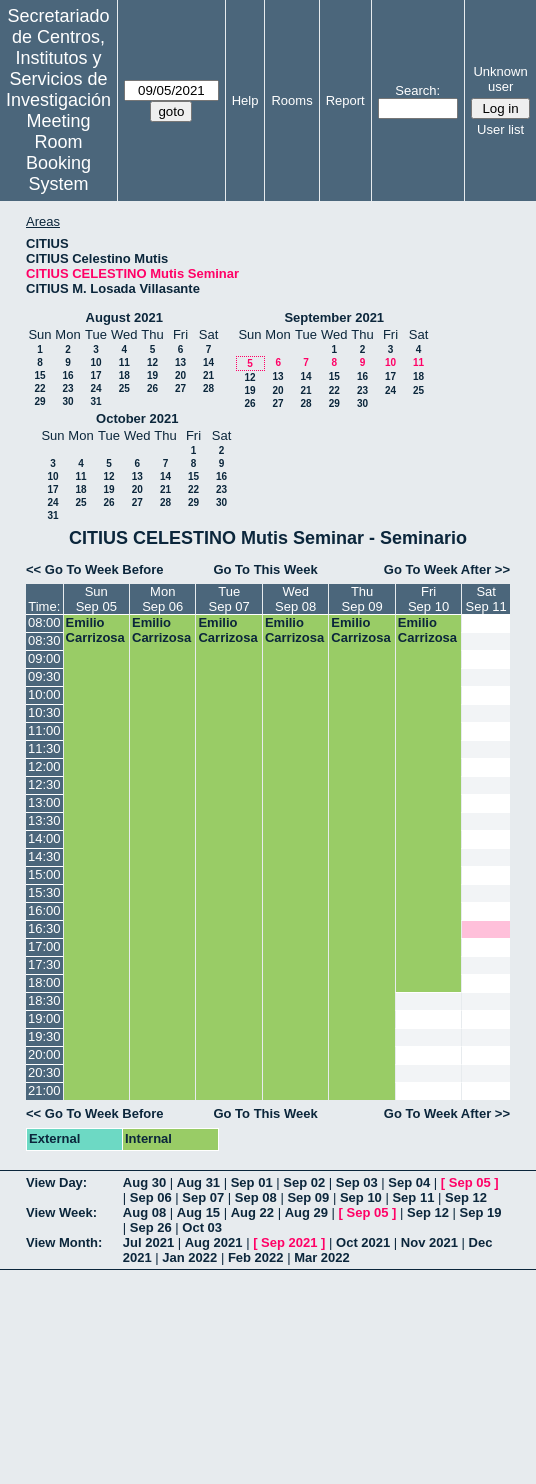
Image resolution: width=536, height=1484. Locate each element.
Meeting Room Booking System (58, 152)
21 (208, 375)
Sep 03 (357, 1182)
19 (152, 375)
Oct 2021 (363, 1242)
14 (208, 362)
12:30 (44, 784)
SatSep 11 (486, 599)
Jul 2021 (148, 1242)
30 (67, 401)
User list (500, 129)
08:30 (44, 640)
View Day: (56, 1182)
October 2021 (137, 418)
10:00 (44, 694)
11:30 (44, 748)
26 (152, 388)
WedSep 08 (295, 599)
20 (180, 375)
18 (124, 375)
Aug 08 (144, 1212)
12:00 (44, 766)
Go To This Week (265, 569)
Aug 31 (198, 1182)
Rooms (291, 100)
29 (39, 401)
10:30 (44, 712)
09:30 (44, 676)
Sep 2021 (289, 1242)
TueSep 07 (229, 599)
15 (39, 375)
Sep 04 (409, 1182)
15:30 (44, 892)
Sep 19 (481, 1212)
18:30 (44, 1000)
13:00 (44, 802)
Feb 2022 (256, 1257)
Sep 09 (308, 1197)
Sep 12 (466, 1197)
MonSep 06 (162, 599)
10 (95, 362)
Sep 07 (203, 1197)
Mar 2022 (322, 1257)
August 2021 (124, 317)
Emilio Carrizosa (95, 630)
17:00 (44, 946)
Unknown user (500, 79)
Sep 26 (151, 1227)
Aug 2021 (214, 1242)
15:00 (44, 874)
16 (67, 375)
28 (208, 388)
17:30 (44, 964)
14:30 (44, 856)
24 (95, 388)
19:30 (44, 1036)
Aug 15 (198, 1212)
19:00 (44, 1018)
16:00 (44, 910)
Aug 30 (144, 1182)
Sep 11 (413, 1197)
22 (39, 388)
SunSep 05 (96, 599)
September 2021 (334, 317)
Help (245, 100)
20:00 (44, 1054)
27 (180, 388)
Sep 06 (151, 1197)
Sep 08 (256, 1197)
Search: (417, 90)
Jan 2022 (189, 1257)
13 (180, 362)
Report (345, 100)
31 (95, 401)
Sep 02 (304, 1182)
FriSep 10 (428, 599)
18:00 (44, 982)
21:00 (44, 1090)
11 (124, 362)
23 (67, 388)
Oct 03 (202, 1227)
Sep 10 (361, 1197)
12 (152, 362)
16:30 (44, 928)
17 (95, 375)
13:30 (44, 820)
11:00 (44, 730)
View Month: (64, 1242)
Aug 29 (306, 1212)
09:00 (44, 658)
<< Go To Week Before (95, 569)
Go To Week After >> (447, 569)
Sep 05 (470, 1182)
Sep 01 (252, 1182)
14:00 (44, 838)
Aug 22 (252, 1212)
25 (124, 388)
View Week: (61, 1212)
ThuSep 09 (361, 599)
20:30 (44, 1072)
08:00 (44, 622)
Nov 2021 (429, 1242)
